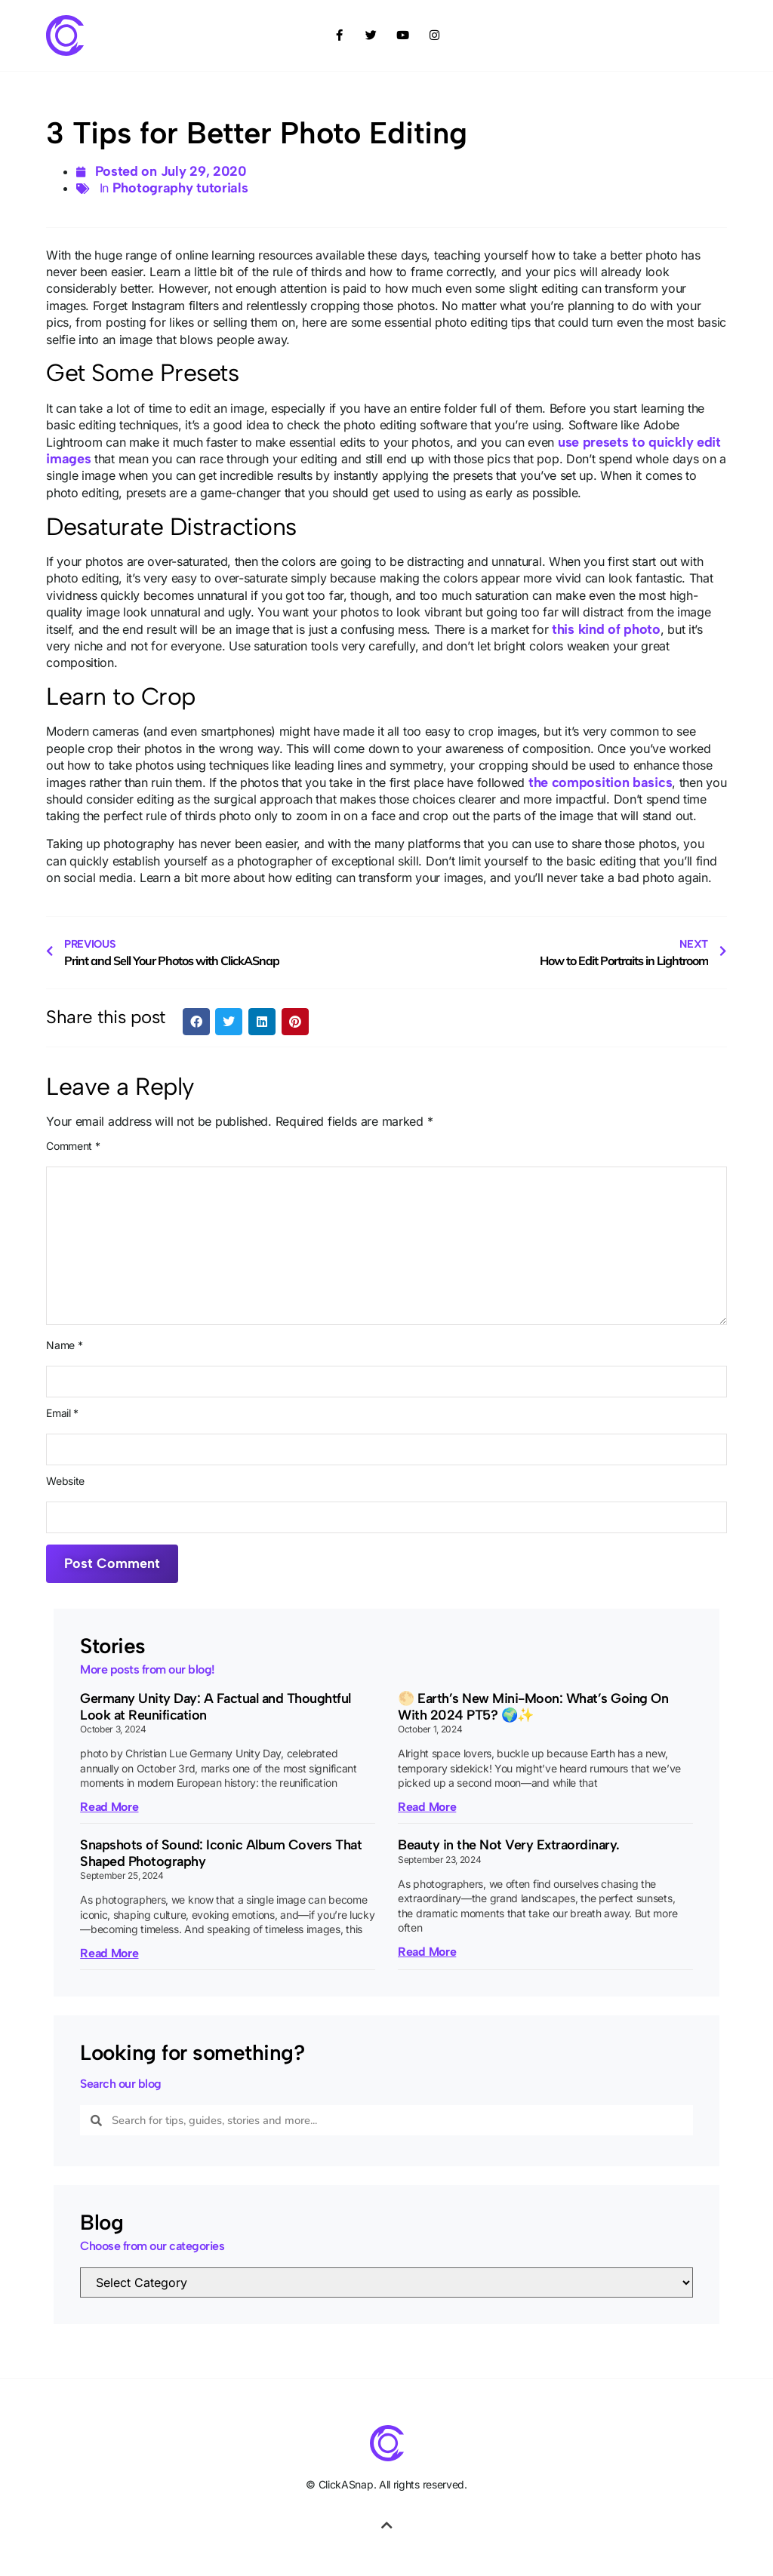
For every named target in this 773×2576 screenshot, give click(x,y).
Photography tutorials (180, 188)
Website (65, 1481)
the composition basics (600, 782)
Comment (73, 1146)
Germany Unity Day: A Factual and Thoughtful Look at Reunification (215, 1706)
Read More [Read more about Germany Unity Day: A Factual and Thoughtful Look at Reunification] (109, 1807)
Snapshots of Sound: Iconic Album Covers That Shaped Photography (221, 1853)
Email (62, 1413)
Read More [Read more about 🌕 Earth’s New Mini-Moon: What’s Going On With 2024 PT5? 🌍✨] (427, 1807)
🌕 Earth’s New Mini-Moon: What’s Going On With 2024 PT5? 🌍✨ (533, 1706)
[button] (196, 1021)
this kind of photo (606, 629)
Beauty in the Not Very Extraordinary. (509, 1845)
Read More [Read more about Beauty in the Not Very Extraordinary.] (427, 1951)
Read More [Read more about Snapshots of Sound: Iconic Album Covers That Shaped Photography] (109, 1953)
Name (64, 1345)
